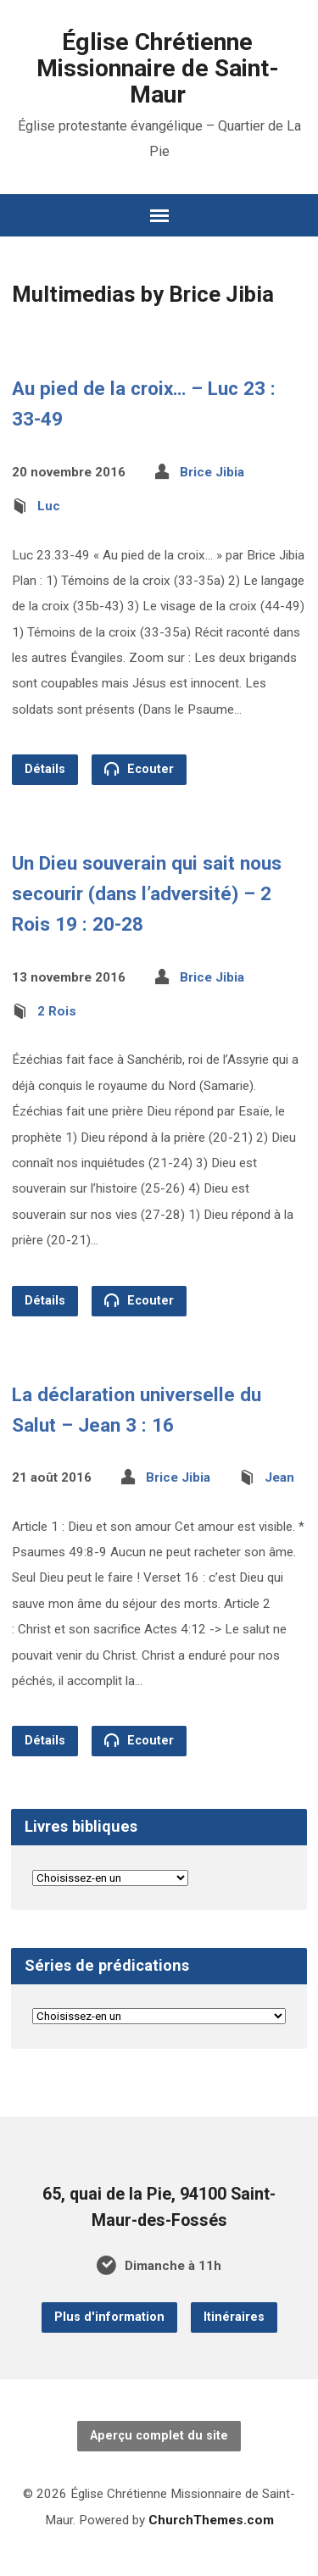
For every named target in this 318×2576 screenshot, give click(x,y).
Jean (279, 1477)
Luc (48, 506)
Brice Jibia (212, 472)
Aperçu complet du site (159, 2436)
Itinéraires (234, 2317)
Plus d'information (109, 2317)
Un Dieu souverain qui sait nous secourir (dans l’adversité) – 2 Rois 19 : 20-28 (147, 893)
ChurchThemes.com (211, 2520)
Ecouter (139, 768)
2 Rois (56, 1011)
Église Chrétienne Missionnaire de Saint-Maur (157, 68)
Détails (45, 769)
